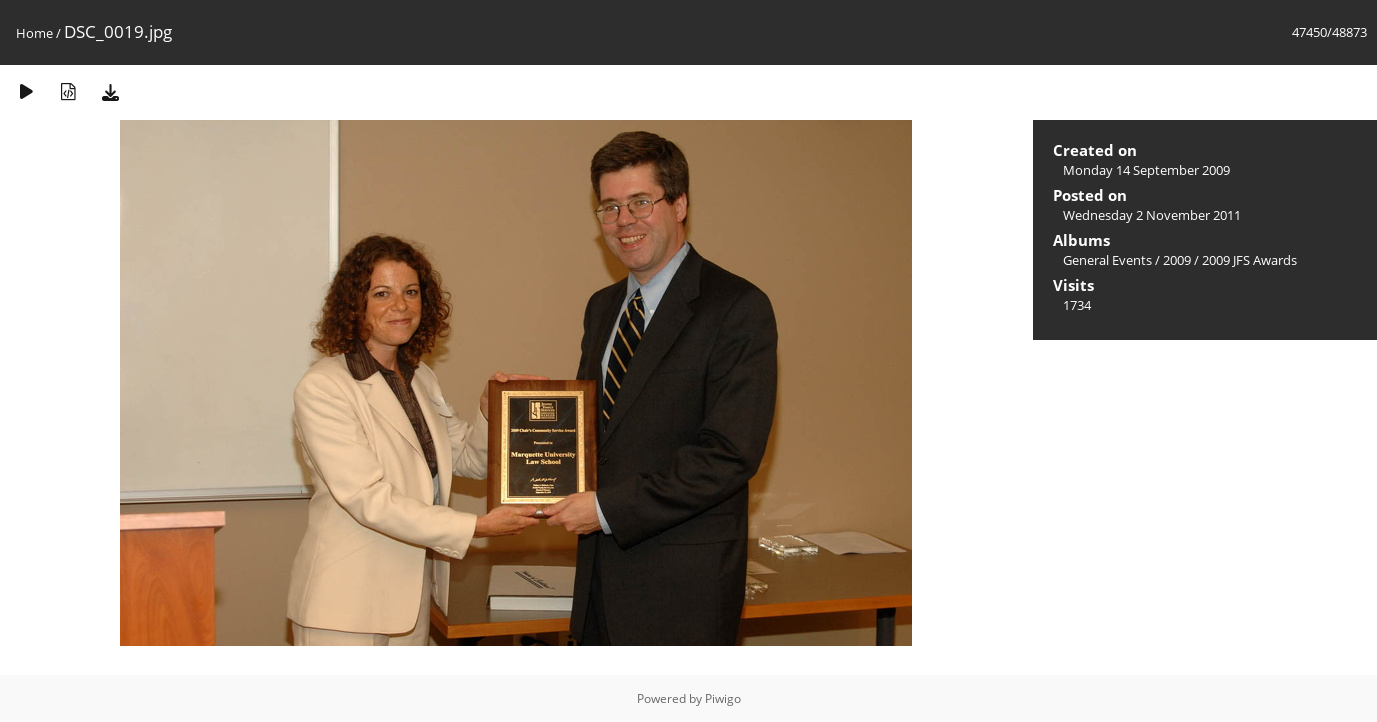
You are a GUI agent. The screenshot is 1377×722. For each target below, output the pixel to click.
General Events (1107, 260)
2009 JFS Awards (1249, 260)
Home (34, 33)
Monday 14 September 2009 (1146, 170)
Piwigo (723, 698)
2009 (1177, 260)
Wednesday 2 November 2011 (1152, 215)
